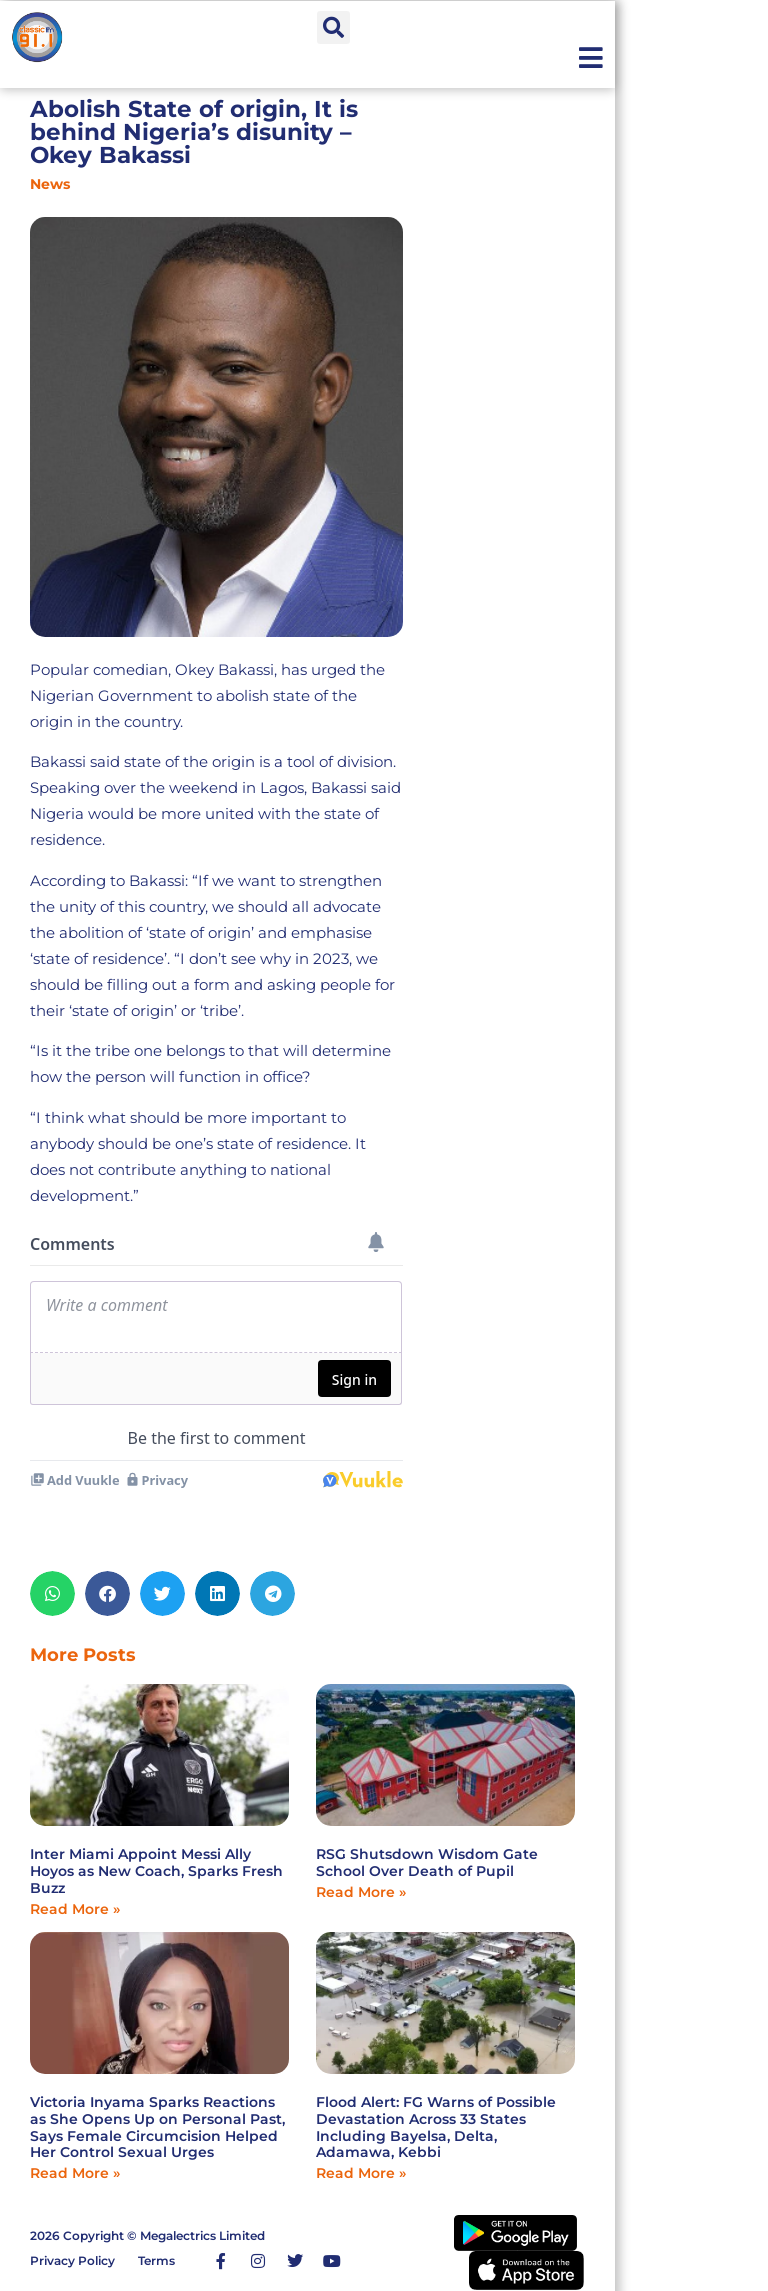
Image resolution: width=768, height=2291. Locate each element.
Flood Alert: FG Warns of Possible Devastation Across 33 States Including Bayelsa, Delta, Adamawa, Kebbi (436, 2127)
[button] (333, 27)
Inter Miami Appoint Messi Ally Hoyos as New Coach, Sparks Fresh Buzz (156, 1871)
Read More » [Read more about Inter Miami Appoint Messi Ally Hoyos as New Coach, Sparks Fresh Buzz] (75, 1909)
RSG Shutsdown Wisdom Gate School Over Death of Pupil (427, 1862)
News (50, 184)
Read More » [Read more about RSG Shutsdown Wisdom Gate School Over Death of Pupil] (361, 1892)
